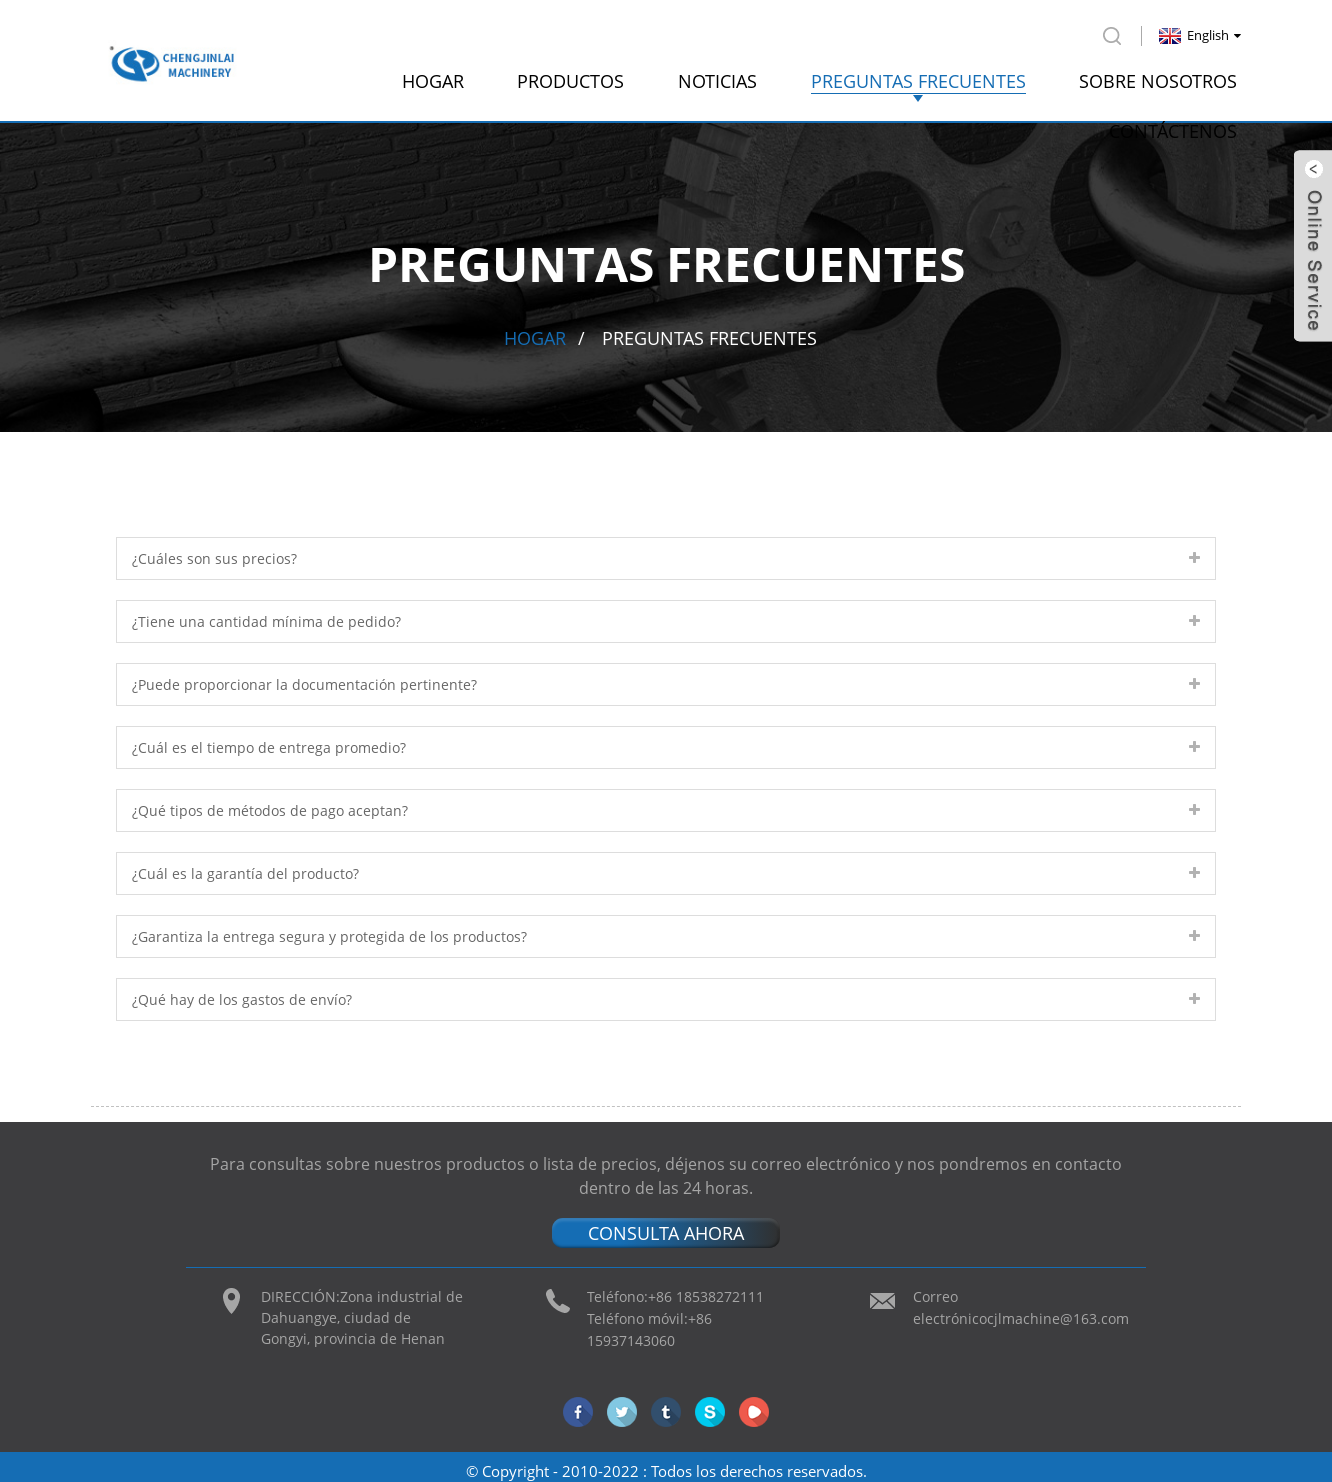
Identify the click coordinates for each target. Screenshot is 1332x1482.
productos (570, 75)
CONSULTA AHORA (666, 1227)
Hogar (433, 75)
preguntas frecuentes (918, 75)
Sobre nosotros (1158, 75)
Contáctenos (1173, 125)
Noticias (717, 75)
